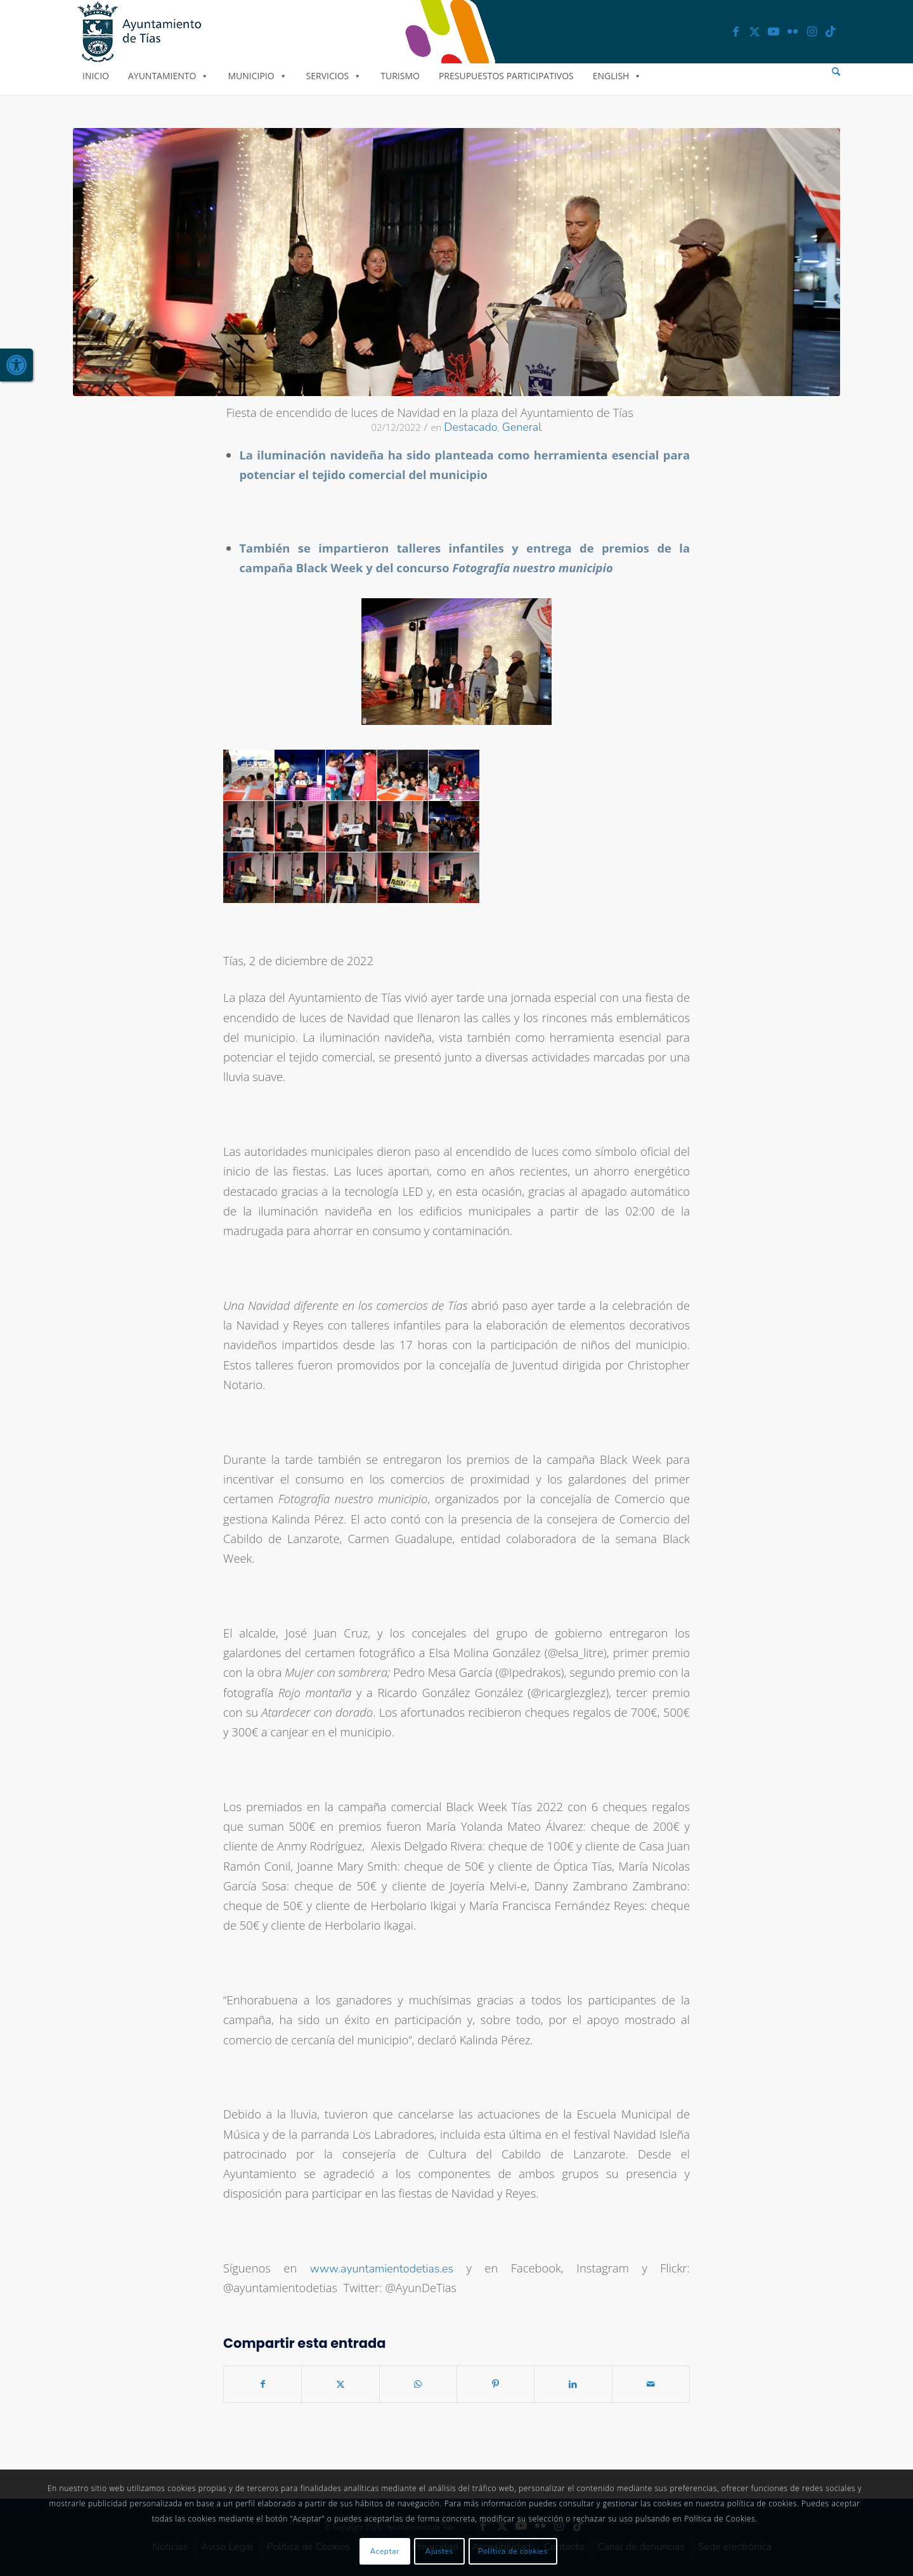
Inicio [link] (95, 76)
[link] (16, 365)
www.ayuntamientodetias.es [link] (381, 2268)
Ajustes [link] (439, 2551)
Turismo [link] (400, 76)
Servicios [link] (334, 76)
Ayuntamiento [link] (168, 76)
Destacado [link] (470, 427)
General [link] (522, 427)
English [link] (617, 76)
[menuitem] (836, 71)
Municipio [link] (257, 76)
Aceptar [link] (385, 2551)
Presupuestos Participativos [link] (506, 76)
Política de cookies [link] (513, 2551)
